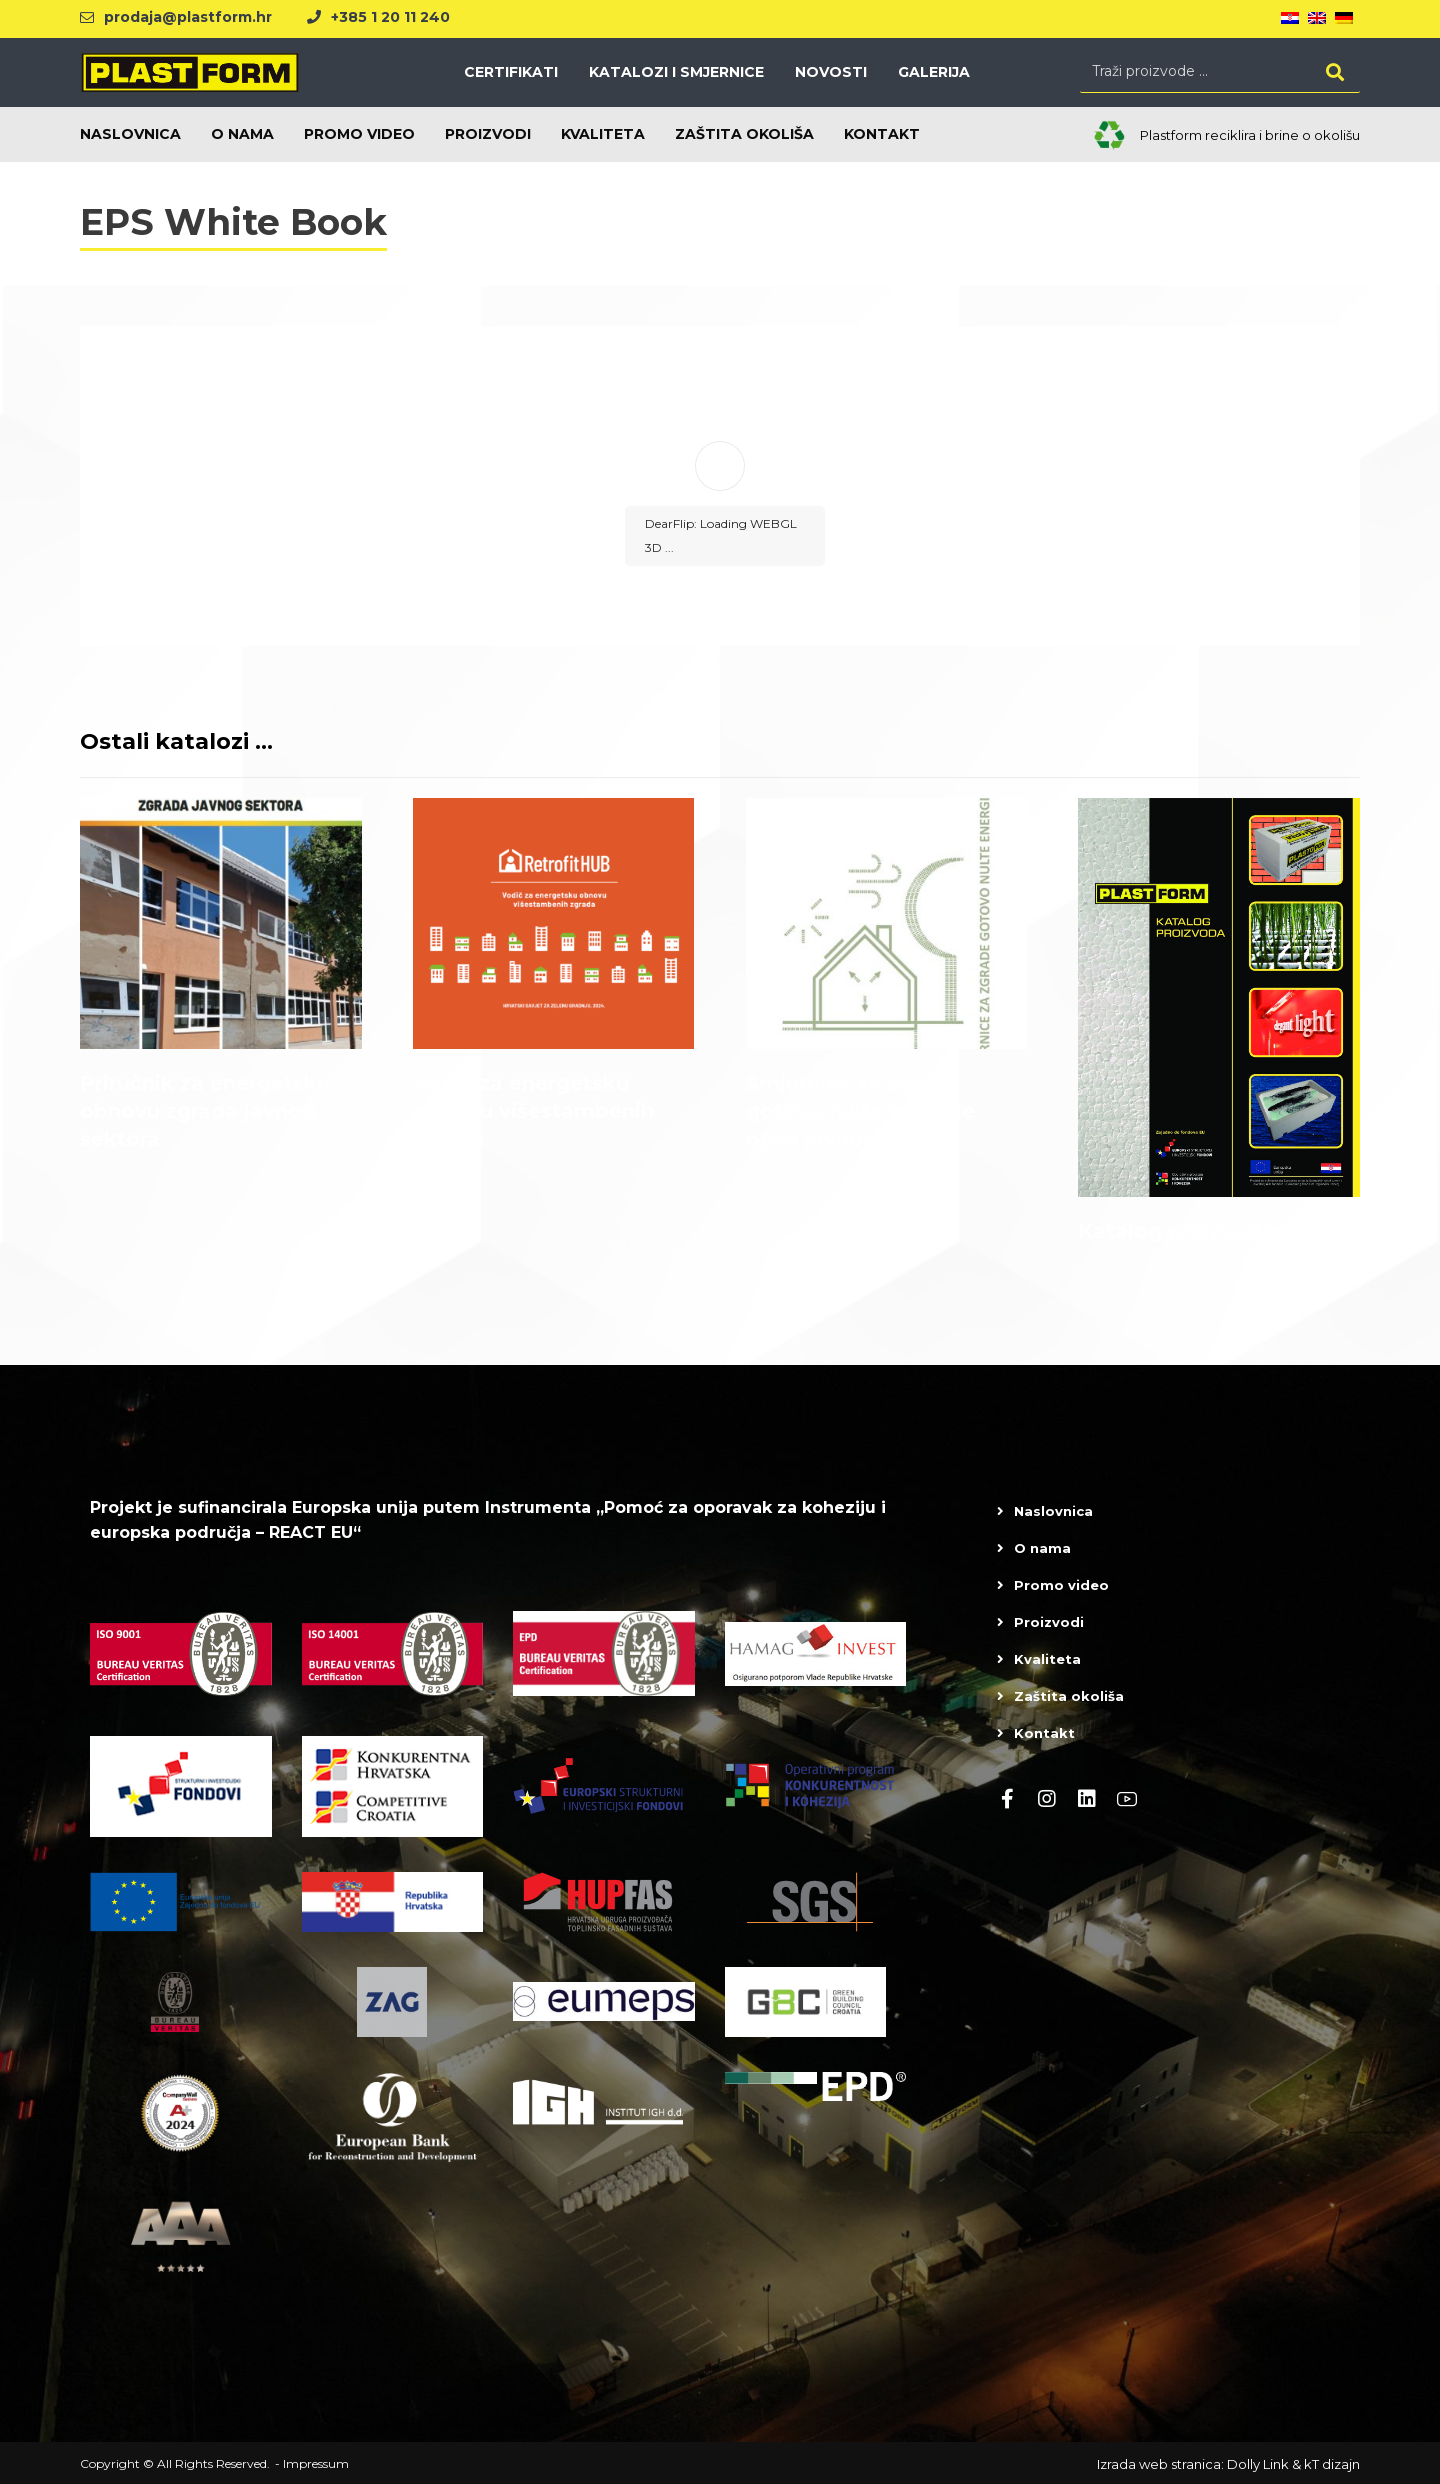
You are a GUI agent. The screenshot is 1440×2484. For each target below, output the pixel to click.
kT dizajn (1332, 2464)
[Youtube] (1127, 1799)
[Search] (1335, 71)
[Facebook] (1007, 1799)
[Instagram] (1047, 1799)
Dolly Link (1258, 2464)
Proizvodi (1049, 1622)
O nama (1042, 1548)
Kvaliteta (1047, 1659)
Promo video (1061, 1585)
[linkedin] (1087, 1799)
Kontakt (1044, 1733)
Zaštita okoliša (1069, 1696)
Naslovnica (1053, 1511)
